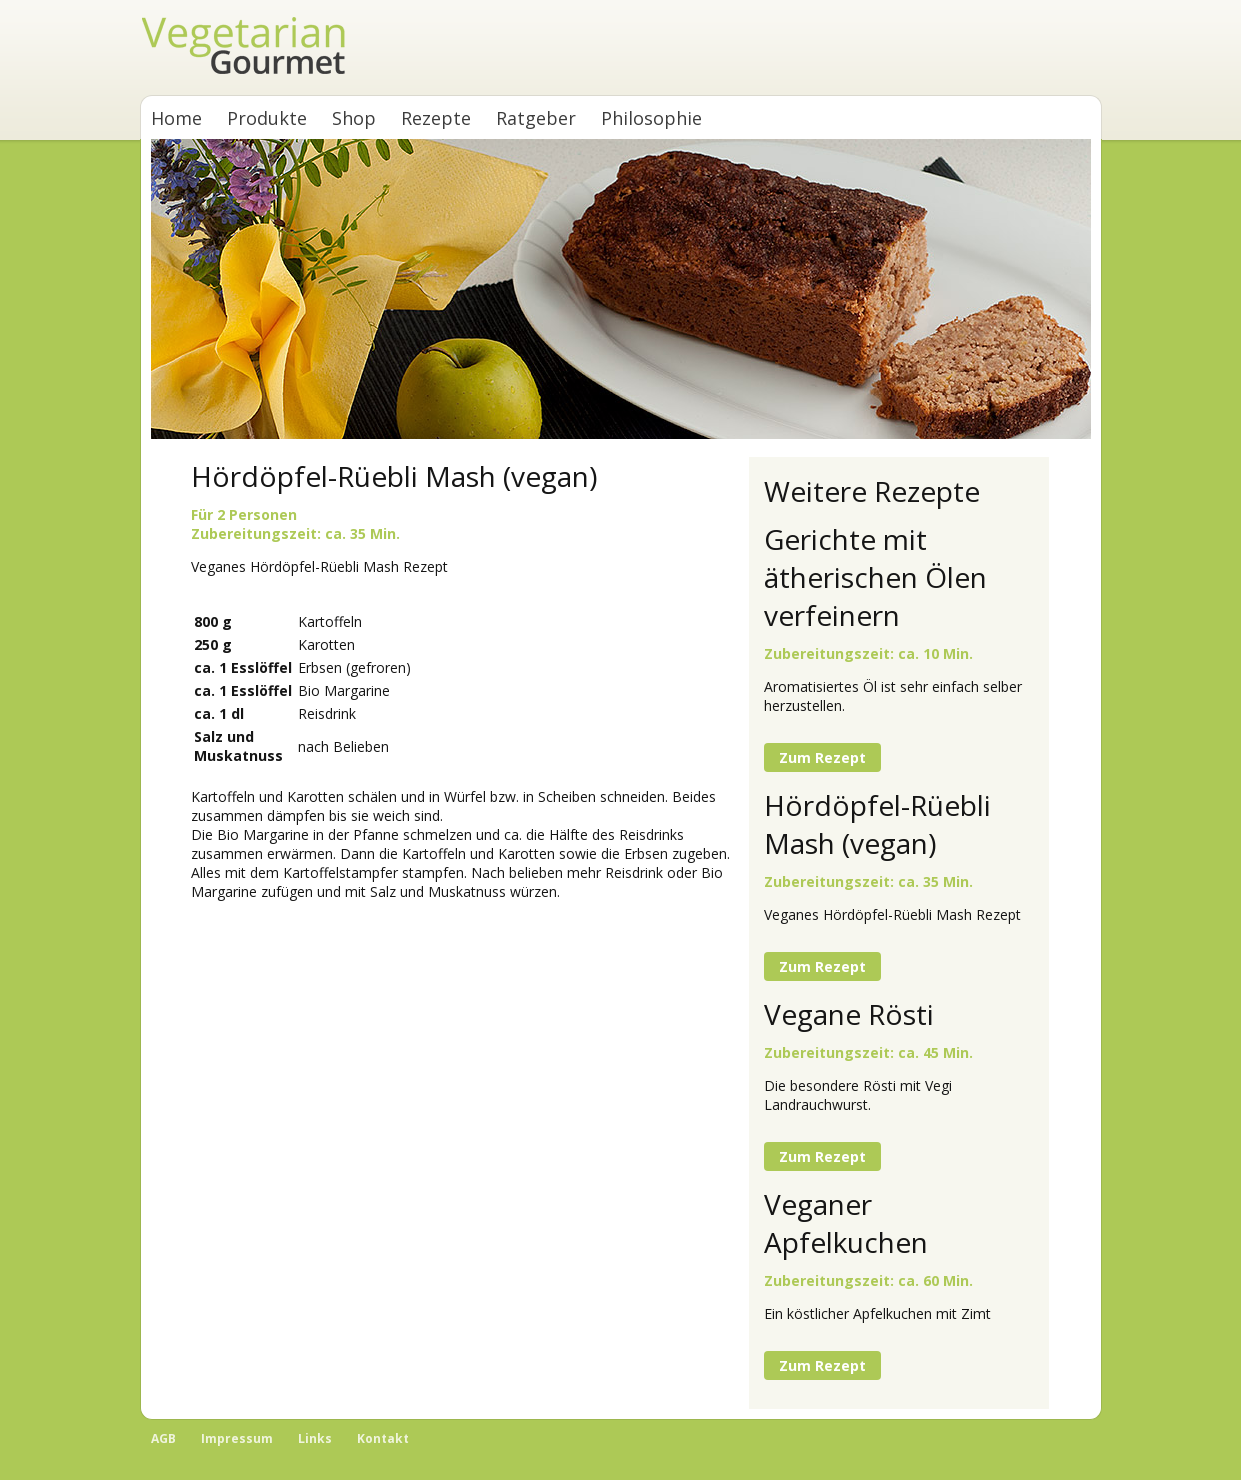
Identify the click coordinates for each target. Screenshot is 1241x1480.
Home (176, 118)
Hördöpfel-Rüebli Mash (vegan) (877, 824)
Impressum (237, 1438)
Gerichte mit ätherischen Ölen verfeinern (875, 577)
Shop (354, 118)
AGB (163, 1438)
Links (315, 1438)
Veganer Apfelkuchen (846, 1223)
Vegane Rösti (849, 1014)
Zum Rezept (822, 757)
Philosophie (651, 118)
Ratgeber (536, 118)
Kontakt (383, 1438)
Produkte (267, 118)
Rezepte (436, 118)
